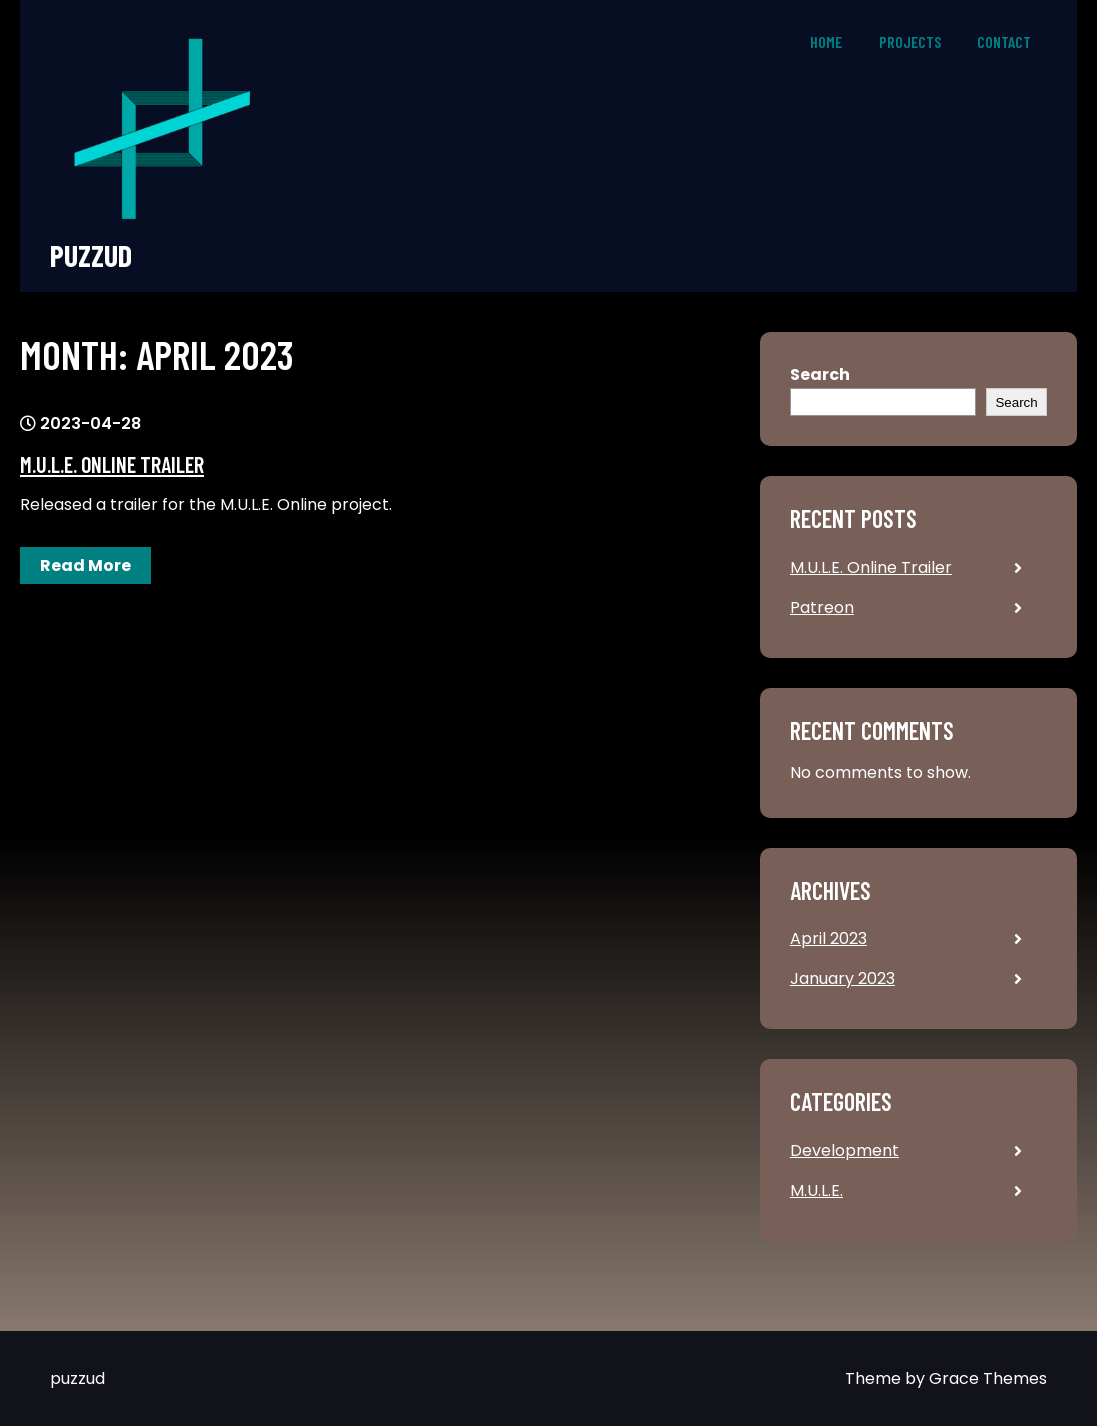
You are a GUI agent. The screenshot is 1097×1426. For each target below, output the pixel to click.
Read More (85, 565)
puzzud (91, 255)
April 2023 (828, 938)
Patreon (822, 607)
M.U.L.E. (816, 1190)
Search (820, 374)
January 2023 (842, 978)
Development (844, 1150)
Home (826, 41)
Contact (1004, 41)
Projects (910, 41)
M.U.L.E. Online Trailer (112, 464)
